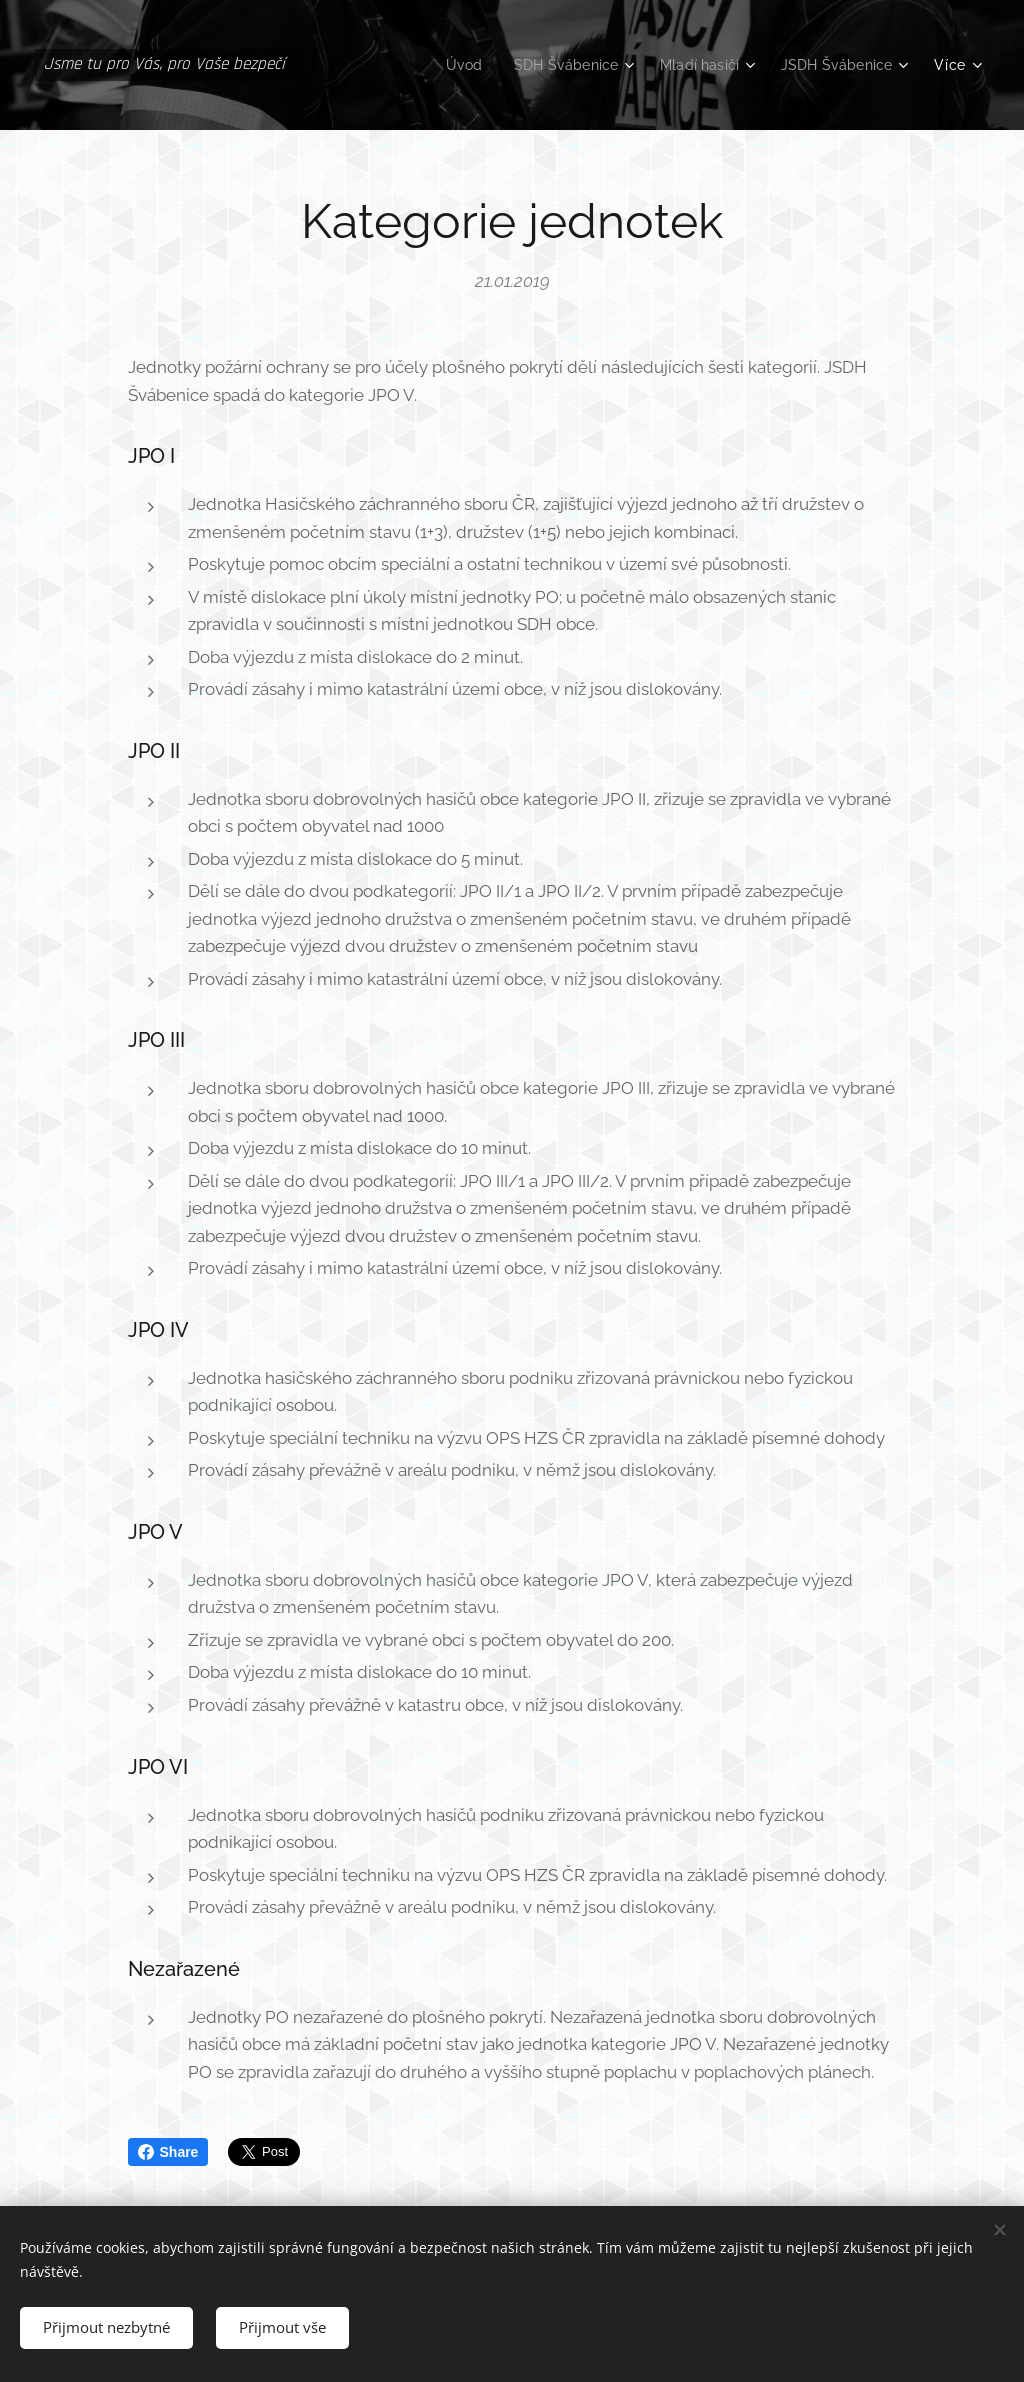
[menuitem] (447, 65)
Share (168, 2152)
